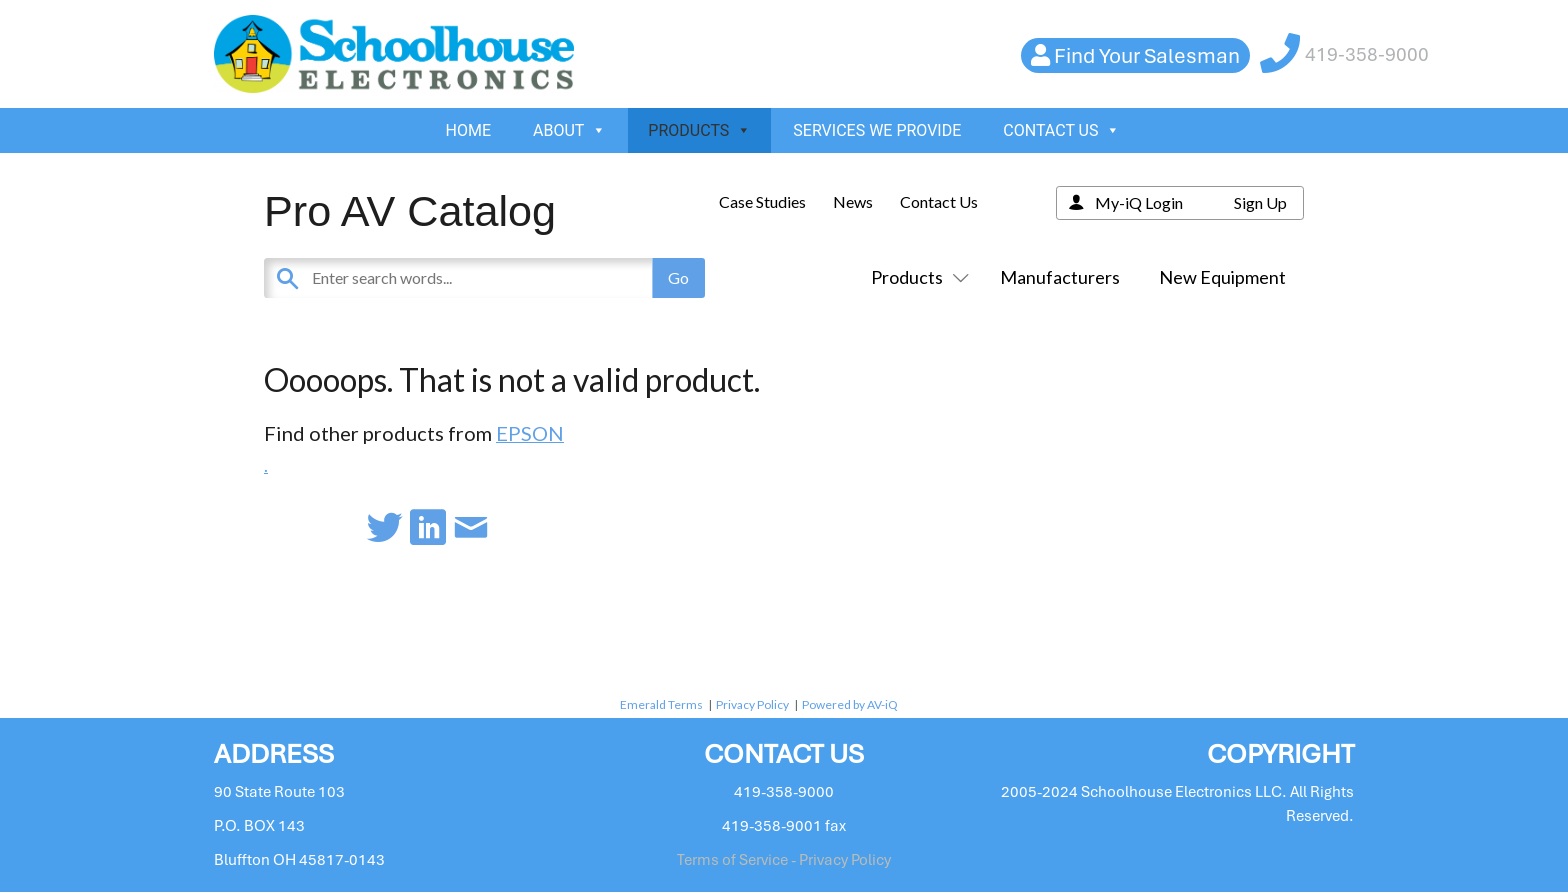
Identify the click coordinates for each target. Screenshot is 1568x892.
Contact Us (939, 201)
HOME (468, 130)
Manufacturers (1060, 277)
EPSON (530, 433)
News (853, 201)
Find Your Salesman (1147, 55)
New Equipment (1222, 277)
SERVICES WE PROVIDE (877, 130)
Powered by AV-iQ (850, 704)
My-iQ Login (1139, 202)
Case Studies (762, 201)
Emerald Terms (661, 704)
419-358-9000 (1367, 54)
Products (916, 277)
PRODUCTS (699, 130)
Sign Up (1260, 202)
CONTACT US (1061, 130)
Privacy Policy (752, 704)
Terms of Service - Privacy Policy (784, 860)
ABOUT (569, 130)
